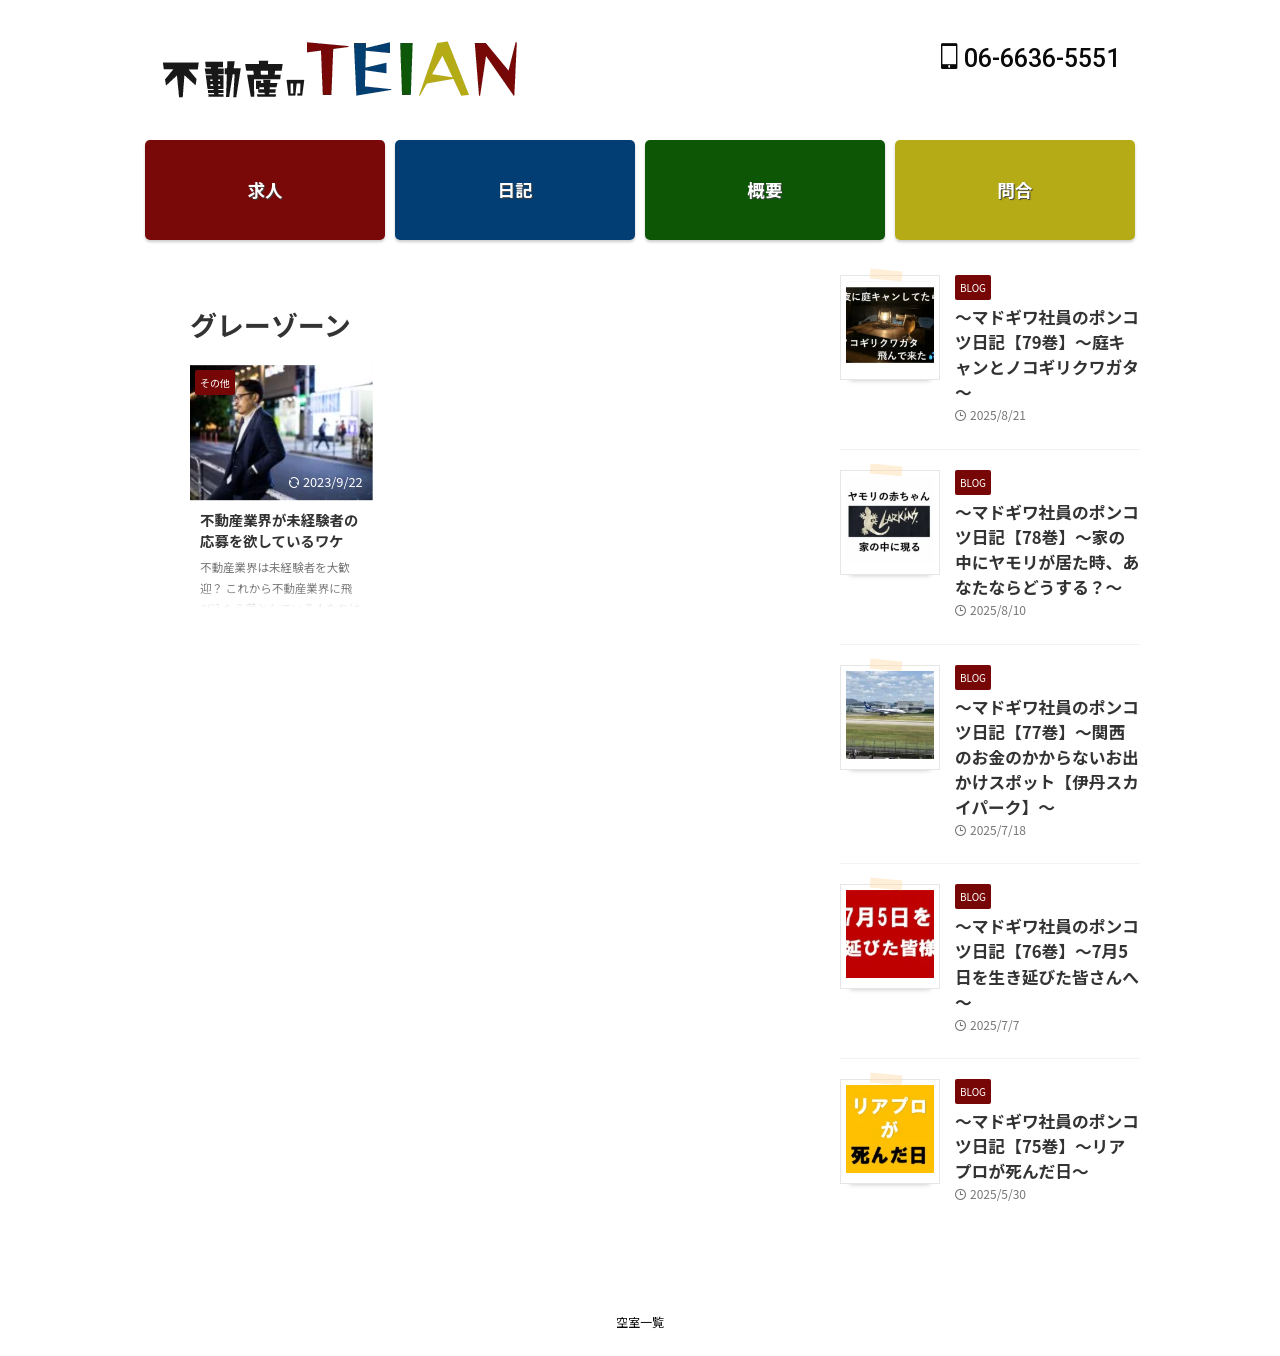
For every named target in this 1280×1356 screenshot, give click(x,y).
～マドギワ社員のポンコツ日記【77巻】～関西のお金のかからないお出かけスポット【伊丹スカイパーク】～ (1047, 695)
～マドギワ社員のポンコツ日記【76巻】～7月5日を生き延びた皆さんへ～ (1043, 869)
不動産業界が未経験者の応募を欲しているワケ (279, 530)
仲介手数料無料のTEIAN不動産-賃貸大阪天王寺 (639, 1252)
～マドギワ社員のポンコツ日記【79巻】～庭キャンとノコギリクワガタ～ (1042, 338)
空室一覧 (640, 1201)
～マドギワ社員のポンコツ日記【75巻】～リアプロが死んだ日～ (1042, 1031)
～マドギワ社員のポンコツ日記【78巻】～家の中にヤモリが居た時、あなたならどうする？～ (1042, 511)
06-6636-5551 (1030, 58)
